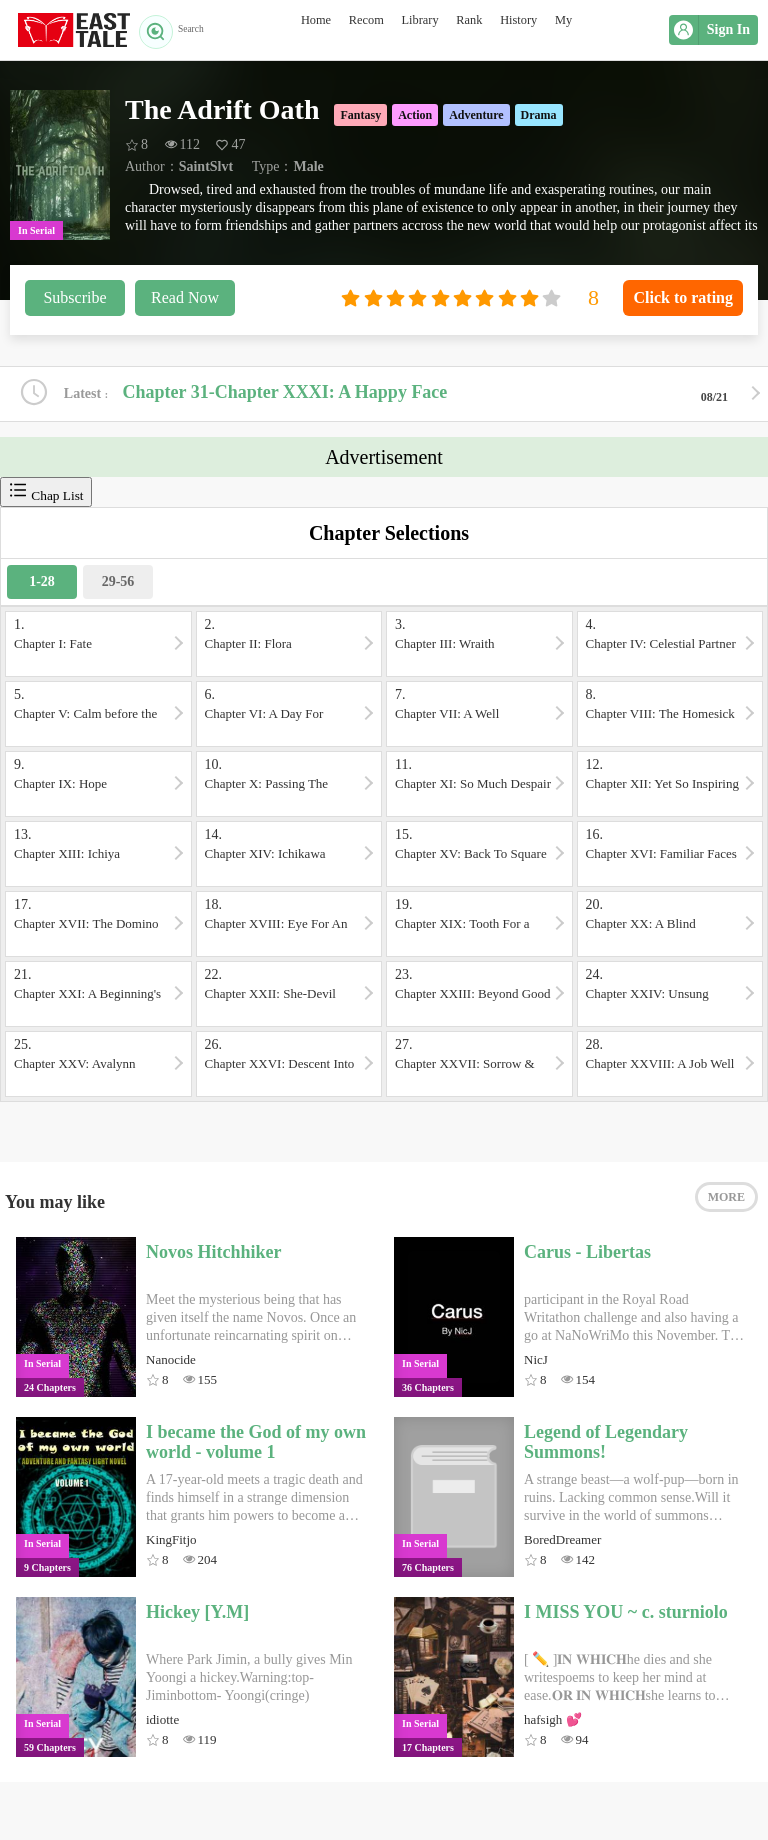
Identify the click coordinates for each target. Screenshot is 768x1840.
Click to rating (683, 297)
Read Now (185, 297)
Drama (539, 115)
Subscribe (74, 297)
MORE (726, 1207)
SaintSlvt (206, 166)
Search (178, 30)
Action (415, 115)
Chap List (46, 494)
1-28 (42, 584)
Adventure (476, 115)
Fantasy (360, 115)
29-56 (118, 584)
